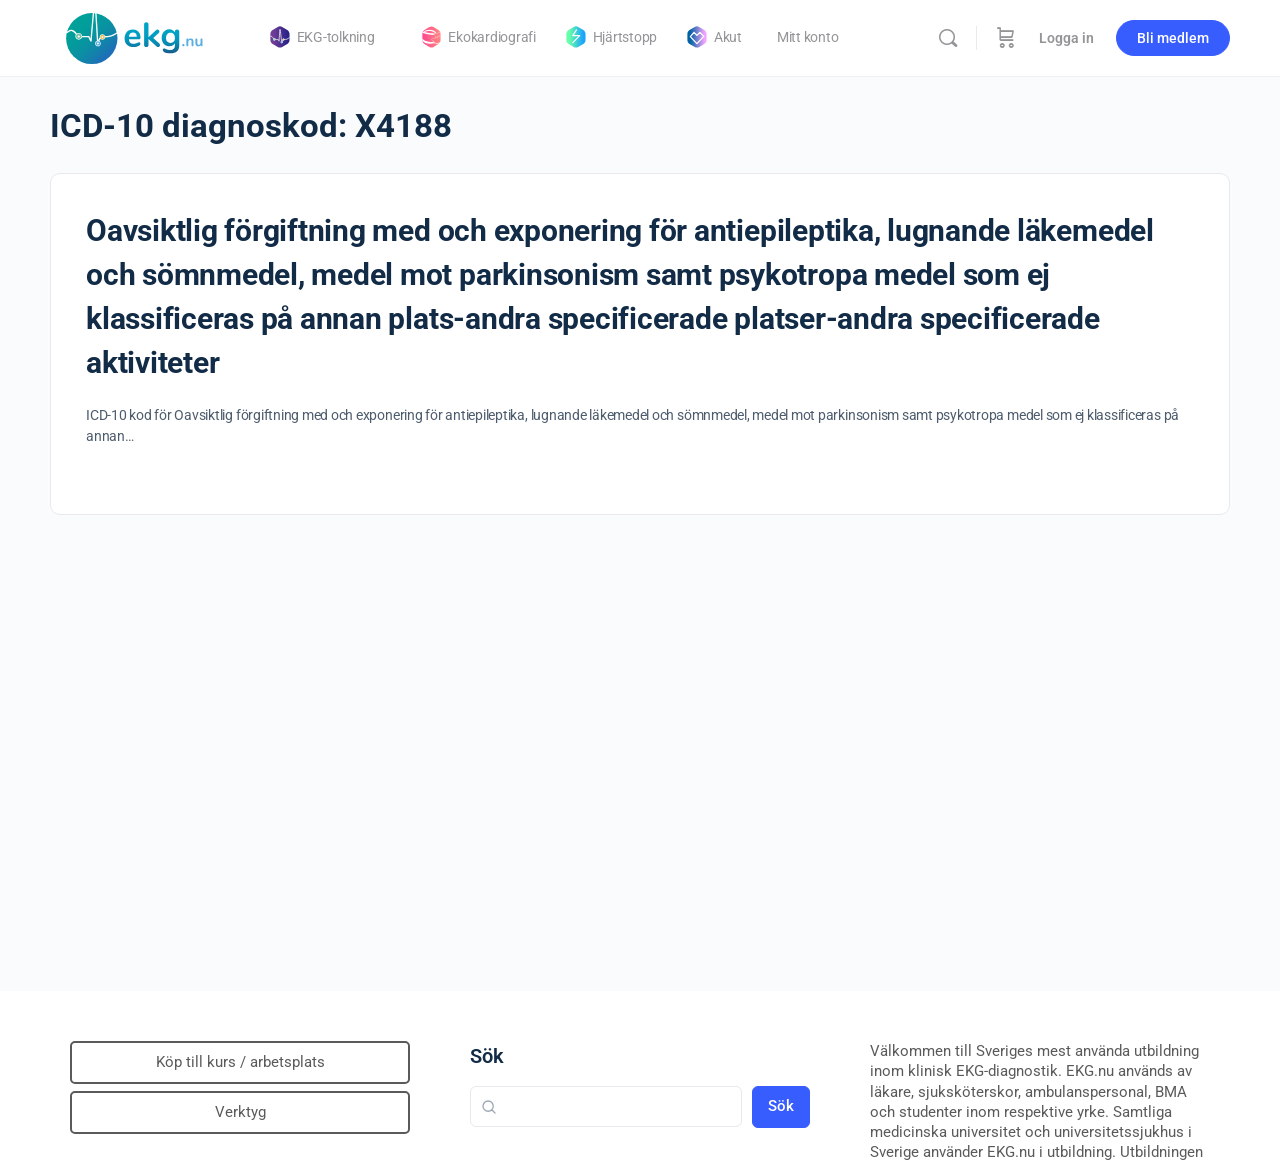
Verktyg (240, 1112)
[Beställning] (1006, 38)
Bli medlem (1173, 38)
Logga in (1066, 38)
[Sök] (948, 38)
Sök (487, 1056)
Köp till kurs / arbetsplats (240, 1062)
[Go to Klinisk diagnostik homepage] (135, 36)
